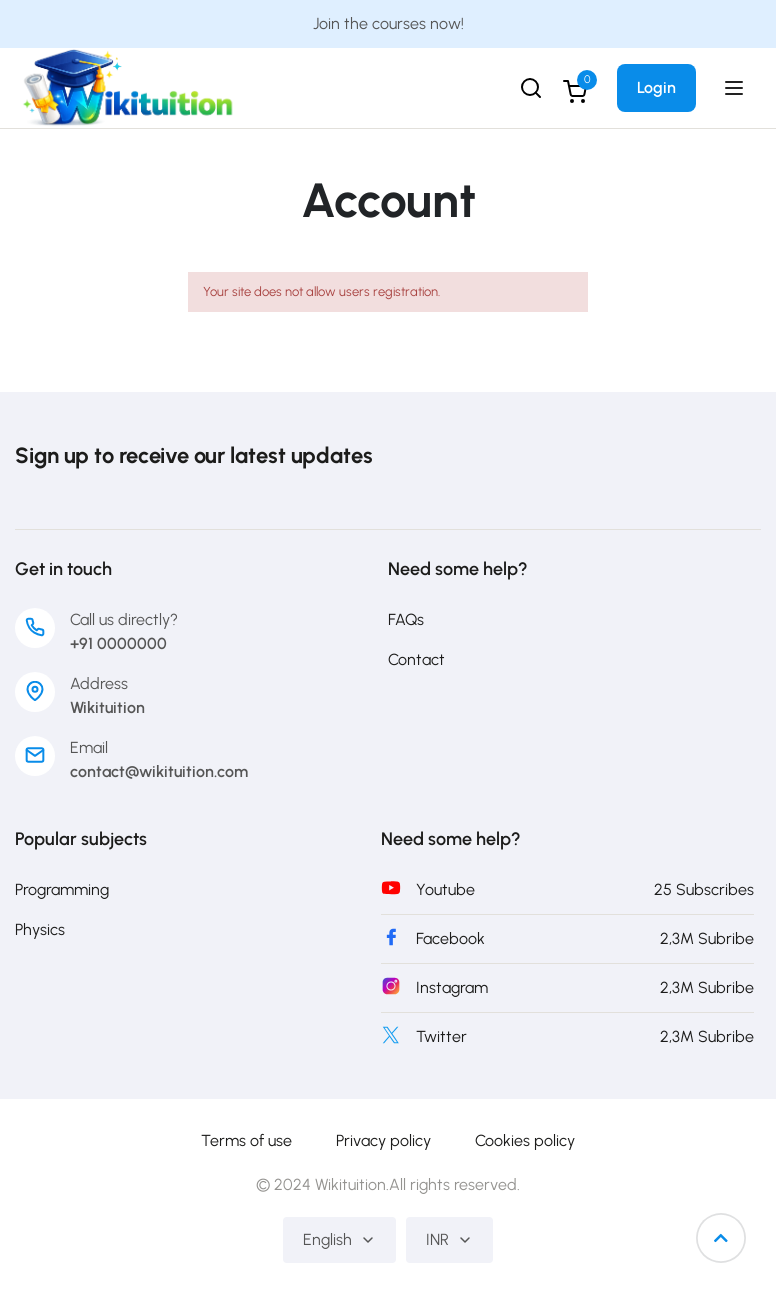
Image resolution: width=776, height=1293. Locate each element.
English (339, 1239)
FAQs (406, 619)
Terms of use (246, 1140)
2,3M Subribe (707, 938)
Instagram (452, 987)
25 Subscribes (704, 889)
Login (656, 87)
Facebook (450, 938)
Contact (416, 659)
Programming (62, 889)
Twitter (441, 1036)
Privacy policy (383, 1140)
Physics (40, 929)
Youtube (445, 889)
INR (449, 1239)
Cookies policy (525, 1140)
